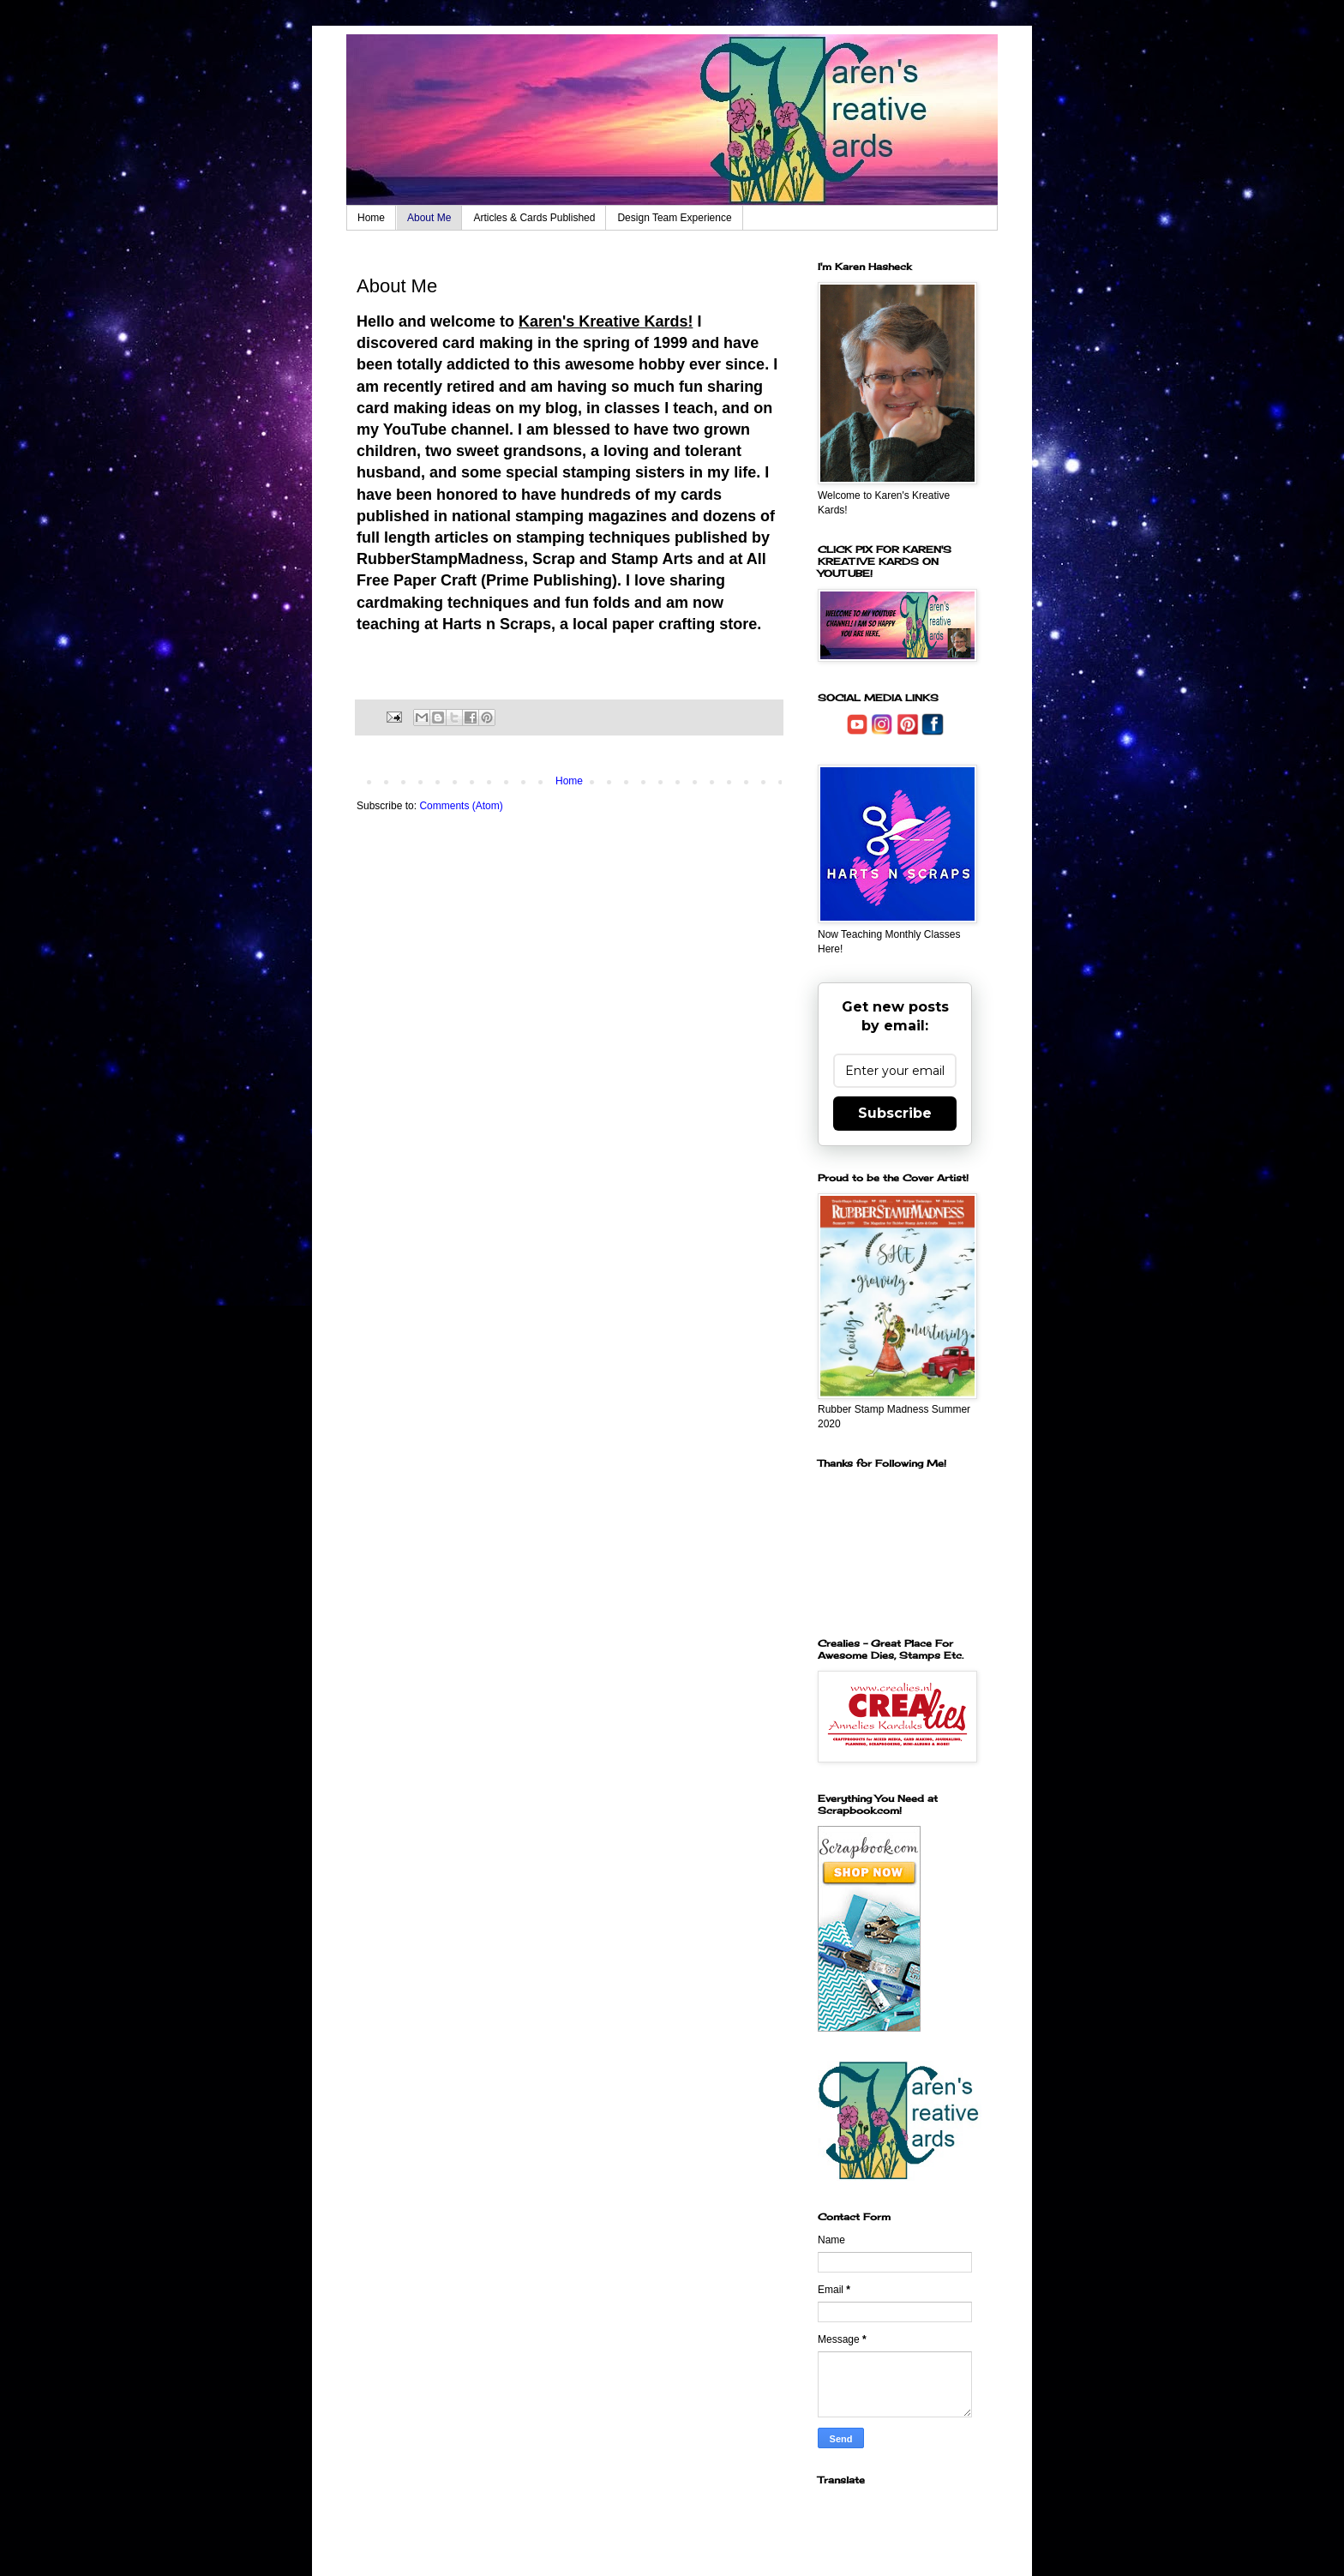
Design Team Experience (674, 218)
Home (371, 218)
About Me (429, 218)
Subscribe (895, 1113)
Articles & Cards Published (534, 218)
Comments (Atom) (460, 806)
